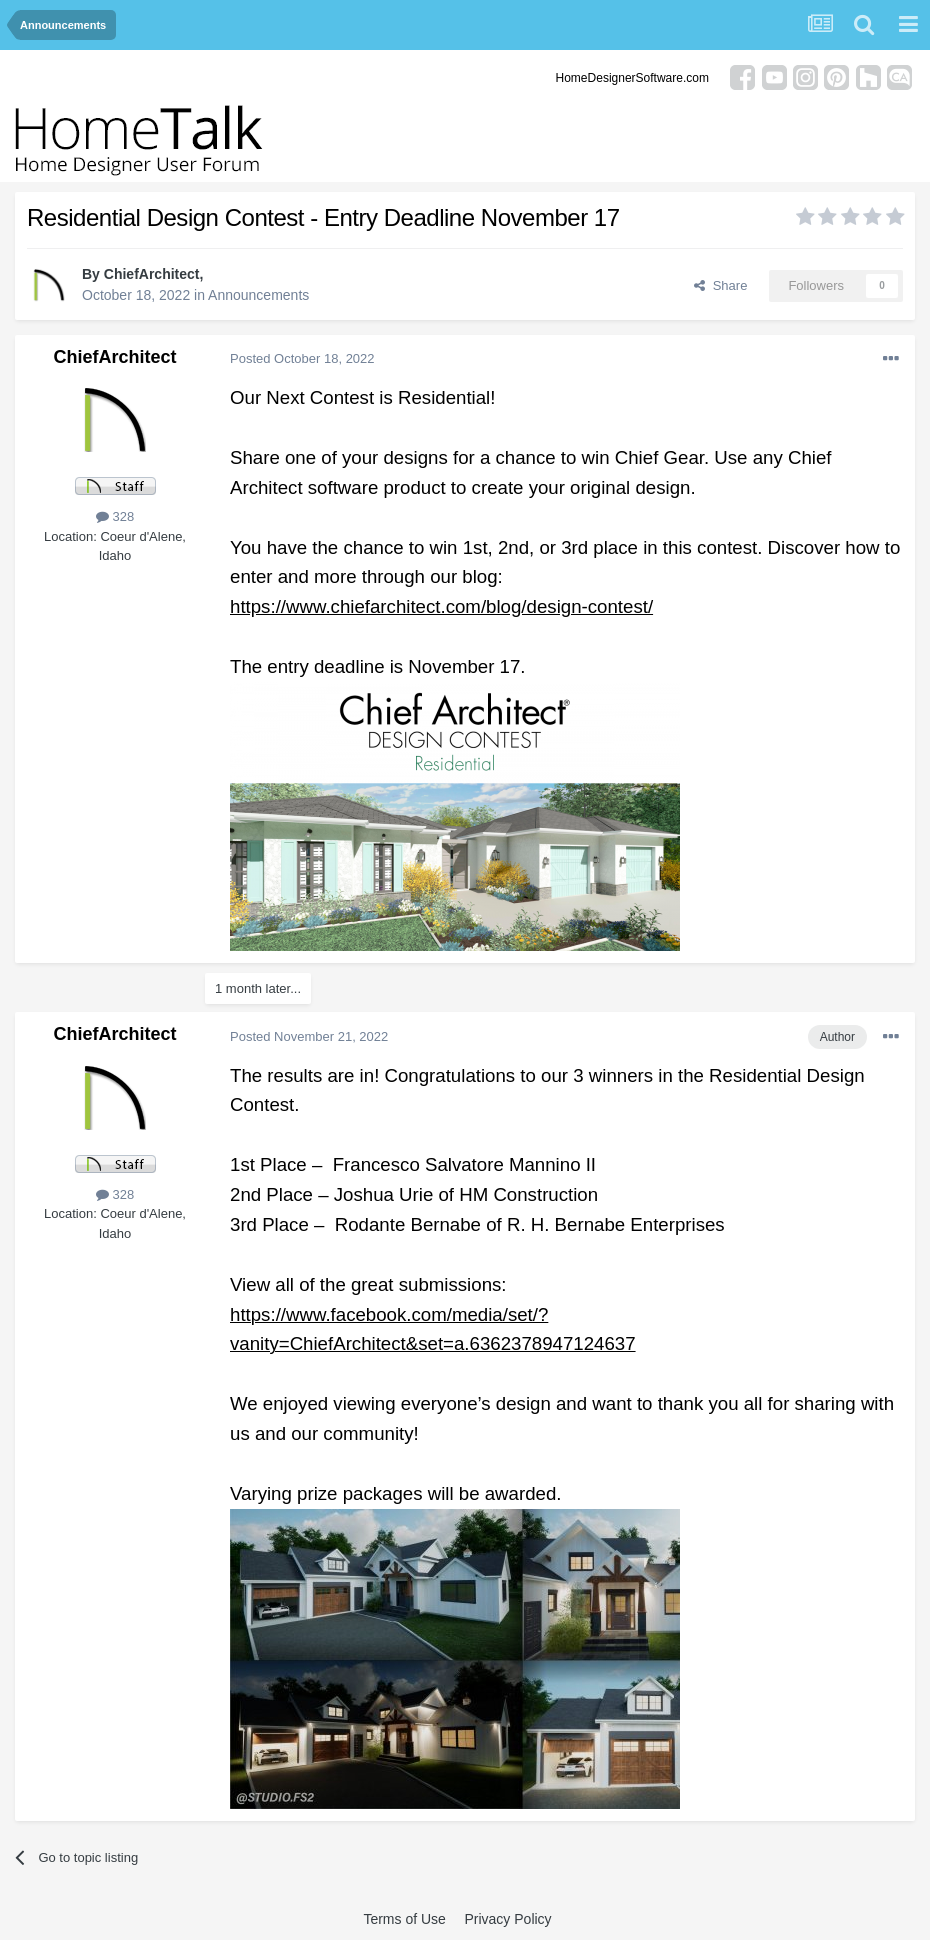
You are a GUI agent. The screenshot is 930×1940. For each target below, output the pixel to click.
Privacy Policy (507, 1919)
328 (115, 516)
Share (720, 285)
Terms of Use (404, 1919)
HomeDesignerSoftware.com (632, 78)
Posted (302, 358)
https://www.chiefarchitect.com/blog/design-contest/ (441, 606)
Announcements (258, 295)
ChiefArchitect (152, 274)
